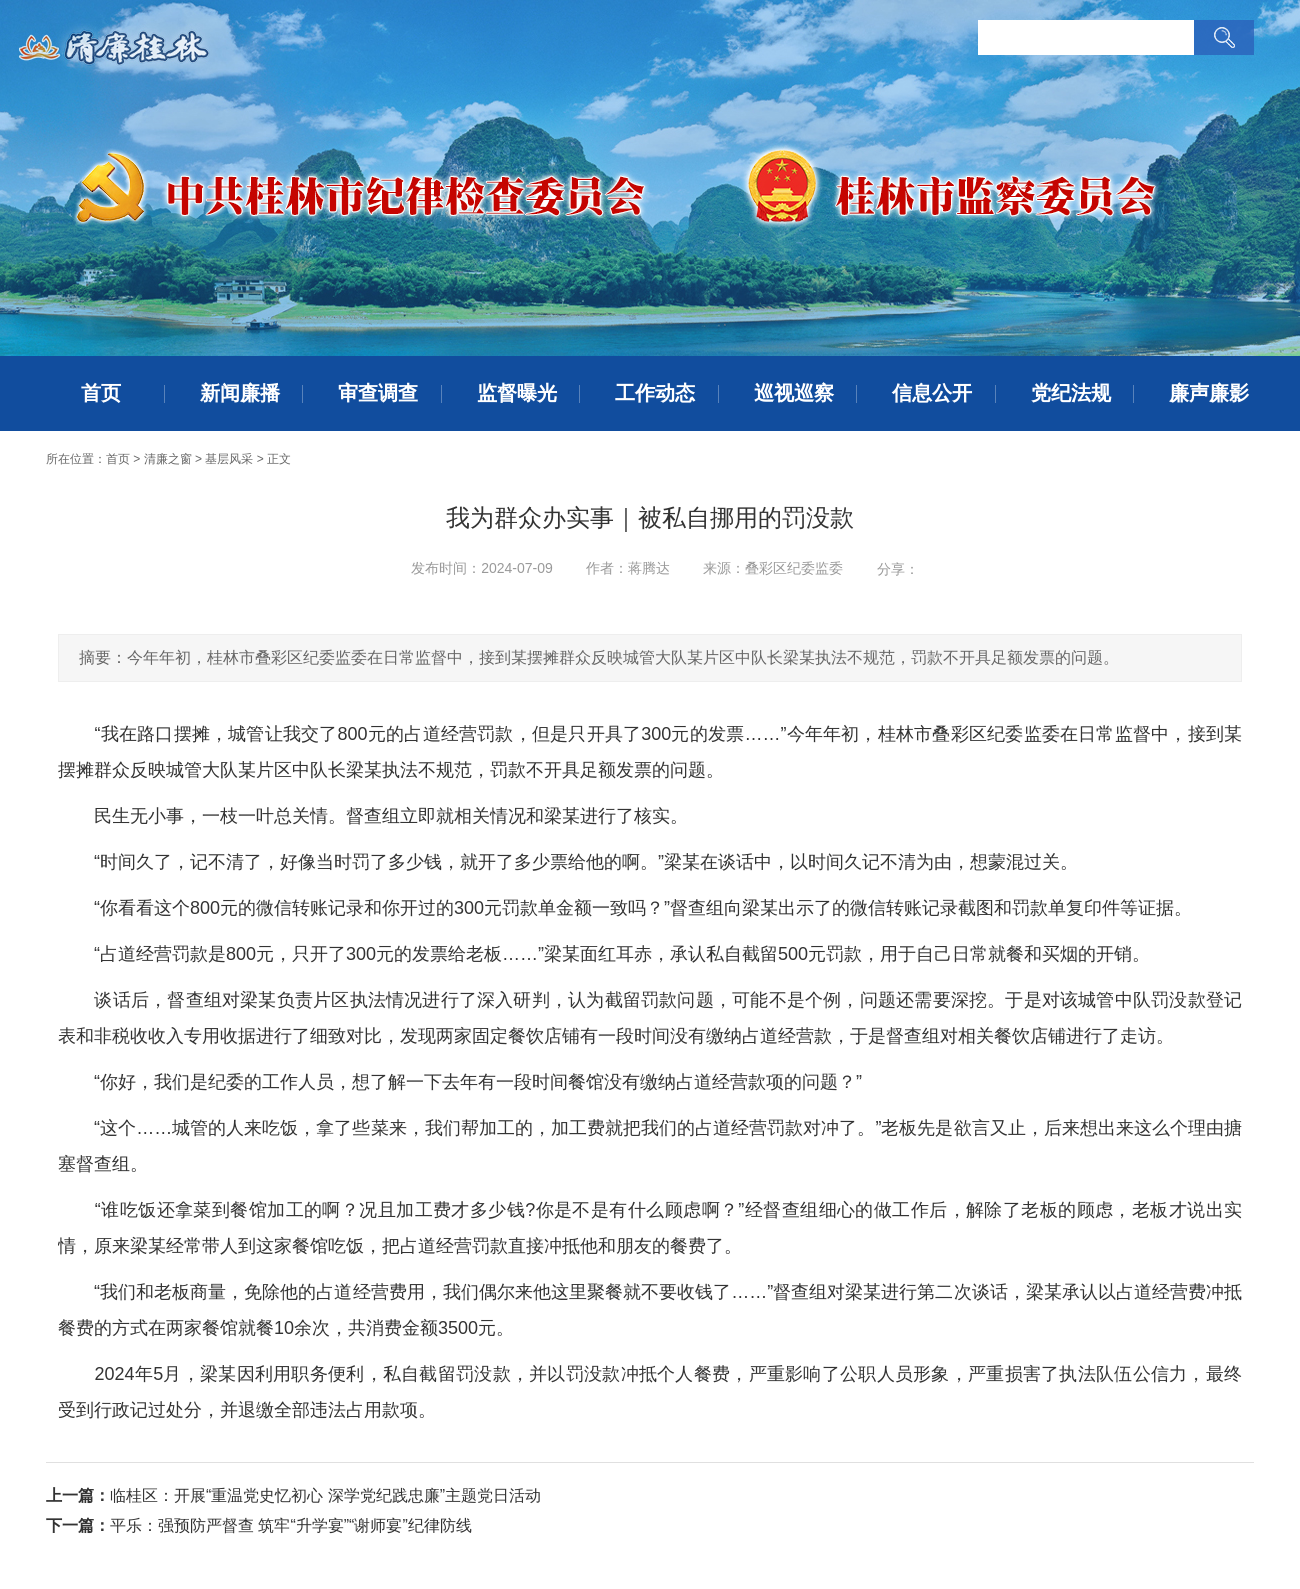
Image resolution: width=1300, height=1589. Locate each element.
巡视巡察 (794, 393)
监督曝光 (517, 393)
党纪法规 (1071, 393)
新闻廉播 (240, 393)
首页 (101, 393)
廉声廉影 (1209, 393)
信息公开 (932, 393)
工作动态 (655, 393)
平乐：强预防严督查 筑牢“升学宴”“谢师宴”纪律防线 (291, 1525)
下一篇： (78, 1525)
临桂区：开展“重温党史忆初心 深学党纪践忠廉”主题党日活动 (325, 1495)
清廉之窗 (168, 459)
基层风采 (229, 459)
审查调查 (378, 393)
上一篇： (78, 1495)
